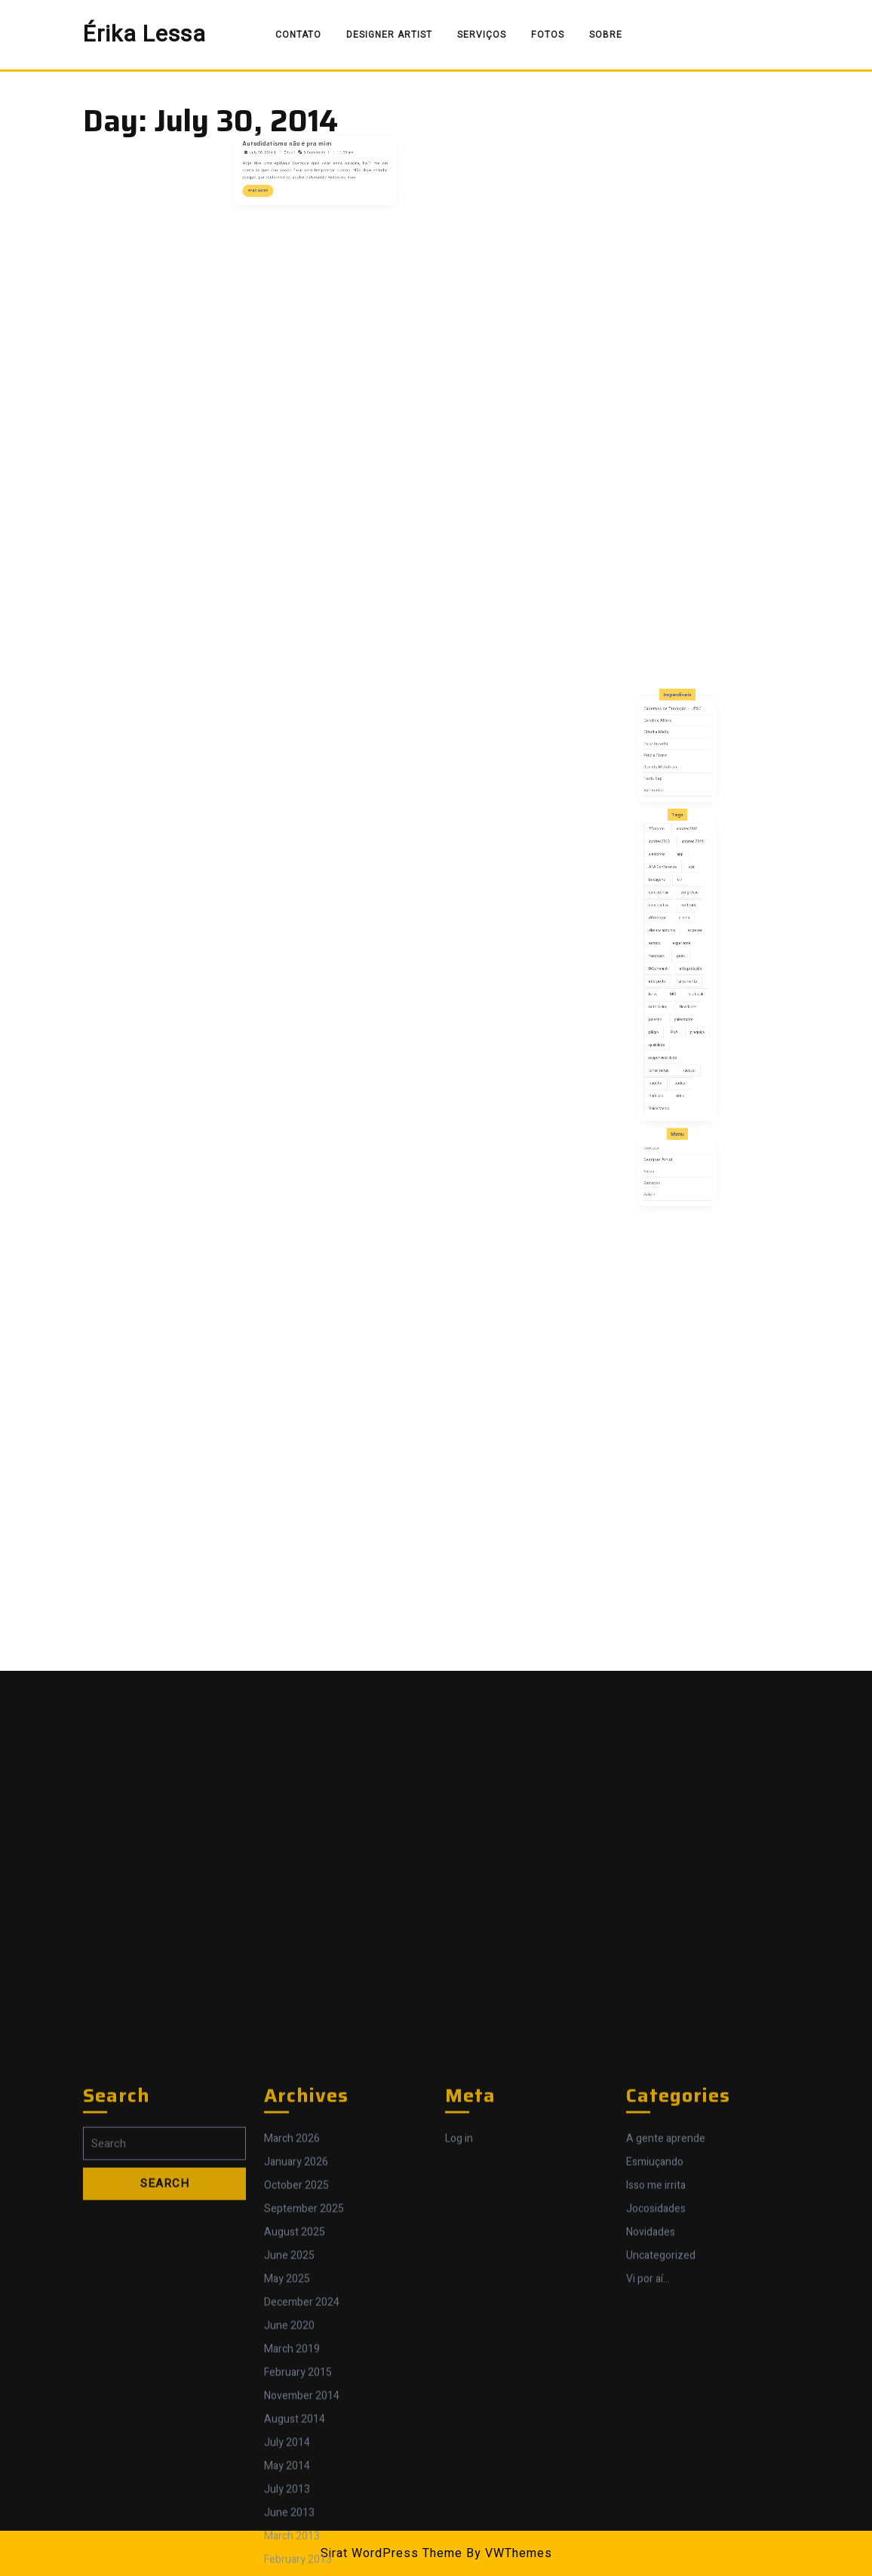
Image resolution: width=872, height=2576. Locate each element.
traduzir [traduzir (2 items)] (679, 1038)
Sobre (605, 34)
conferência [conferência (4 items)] (668, 948)
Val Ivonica (666, 899)
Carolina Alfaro (668, 866)
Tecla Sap (666, 893)
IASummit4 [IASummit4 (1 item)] (668, 984)
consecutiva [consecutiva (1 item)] (668, 954)
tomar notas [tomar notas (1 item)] (668, 1032)
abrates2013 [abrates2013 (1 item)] (669, 924)
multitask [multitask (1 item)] (686, 996)
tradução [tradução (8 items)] (667, 1044)
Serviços (481, 34)
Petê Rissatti (667, 877)
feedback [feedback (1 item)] (667, 978)
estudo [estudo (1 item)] (666, 972)
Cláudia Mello (668, 871)
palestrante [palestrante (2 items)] (680, 1008)
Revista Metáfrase (670, 888)
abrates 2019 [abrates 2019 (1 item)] (685, 924)
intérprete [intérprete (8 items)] (667, 990)
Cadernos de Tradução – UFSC (675, 861)
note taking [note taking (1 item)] (668, 1002)
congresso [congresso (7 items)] (683, 948)
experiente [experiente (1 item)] (679, 972)
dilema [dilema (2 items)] (680, 960)
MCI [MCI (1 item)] (675, 996)
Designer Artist (389, 34)
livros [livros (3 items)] (666, 996)
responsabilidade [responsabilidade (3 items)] (670, 1026)
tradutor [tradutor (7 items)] (667, 1038)
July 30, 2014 (290, 136)
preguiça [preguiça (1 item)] (686, 1014)
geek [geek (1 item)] (678, 978)
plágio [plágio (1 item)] (666, 1014)
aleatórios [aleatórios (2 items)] (667, 930)
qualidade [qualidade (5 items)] (667, 1020)
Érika (302, 136)
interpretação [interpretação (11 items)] (683, 984)
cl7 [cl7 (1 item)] (678, 942)
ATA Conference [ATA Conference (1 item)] (670, 936)
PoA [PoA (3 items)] (675, 1014)
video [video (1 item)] (679, 1044)
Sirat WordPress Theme (391, 2553)
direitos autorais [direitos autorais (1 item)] (670, 966)
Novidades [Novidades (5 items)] (682, 1002)
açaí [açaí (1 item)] (684, 936)
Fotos (547, 34)
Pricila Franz (667, 883)
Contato (298, 34)
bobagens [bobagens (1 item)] (667, 942)
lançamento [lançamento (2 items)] (681, 990)
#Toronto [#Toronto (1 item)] (667, 917)
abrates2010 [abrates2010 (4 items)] (681, 917)
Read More (290, 155)
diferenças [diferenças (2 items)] (668, 960)
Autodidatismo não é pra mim (302, 132)
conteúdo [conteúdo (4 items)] (682, 954)
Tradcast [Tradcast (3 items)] (682, 1032)
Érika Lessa (144, 34)
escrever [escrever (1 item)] (685, 966)
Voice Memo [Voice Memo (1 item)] (669, 1050)
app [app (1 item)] (678, 930)
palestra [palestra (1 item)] (667, 1008)
